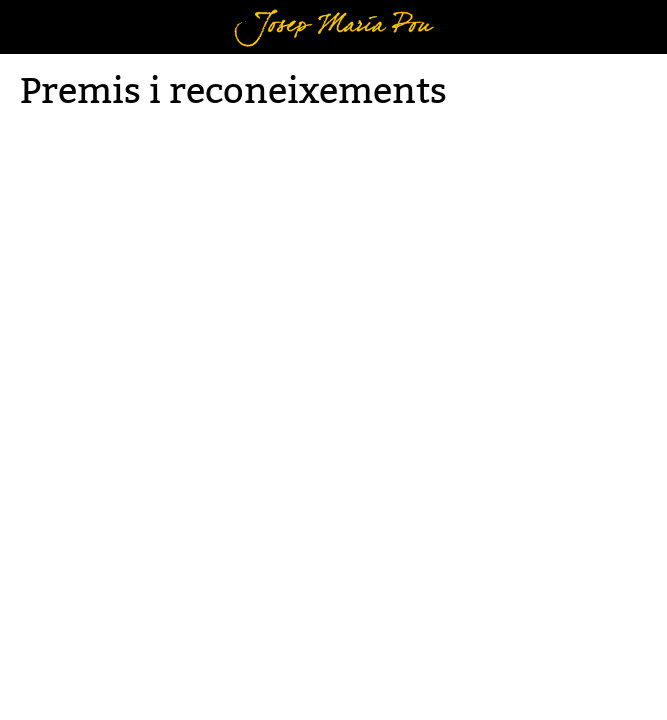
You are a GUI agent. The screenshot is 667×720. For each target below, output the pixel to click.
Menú (45, 13)
